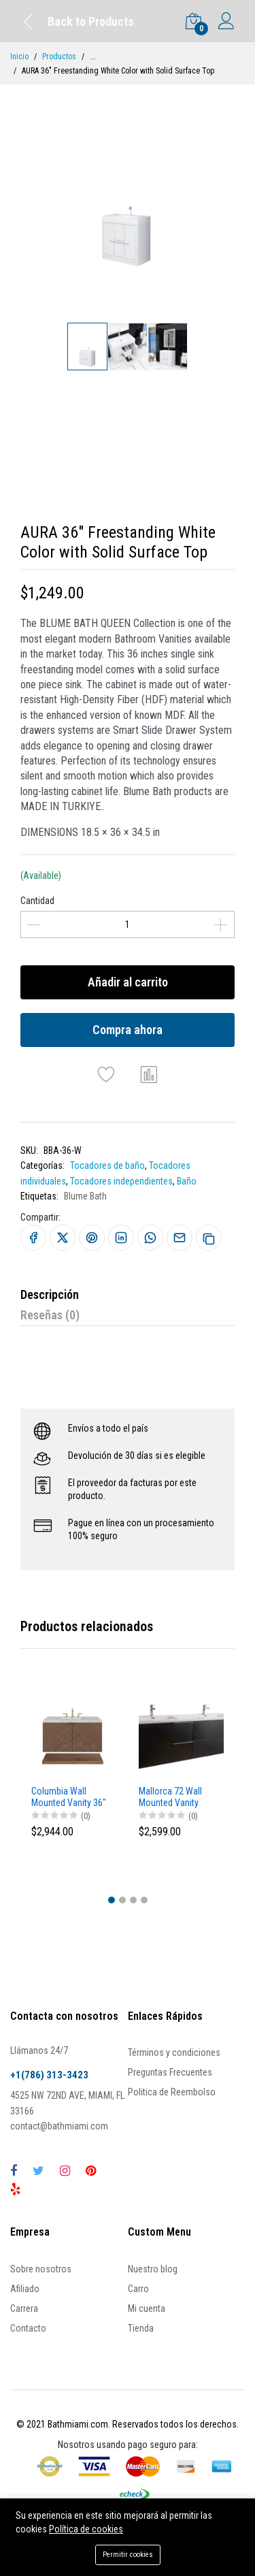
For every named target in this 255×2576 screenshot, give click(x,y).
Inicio (19, 56)
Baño (187, 1181)
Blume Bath (85, 1196)
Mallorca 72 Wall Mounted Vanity (170, 1797)
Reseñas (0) (50, 1315)
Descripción (49, 1294)
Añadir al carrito (128, 982)
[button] (111, 1900)
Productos (59, 56)
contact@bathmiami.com (59, 2126)
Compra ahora (127, 1030)
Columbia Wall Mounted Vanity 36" (68, 1797)
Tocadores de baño (107, 1165)
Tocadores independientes (121, 1181)
